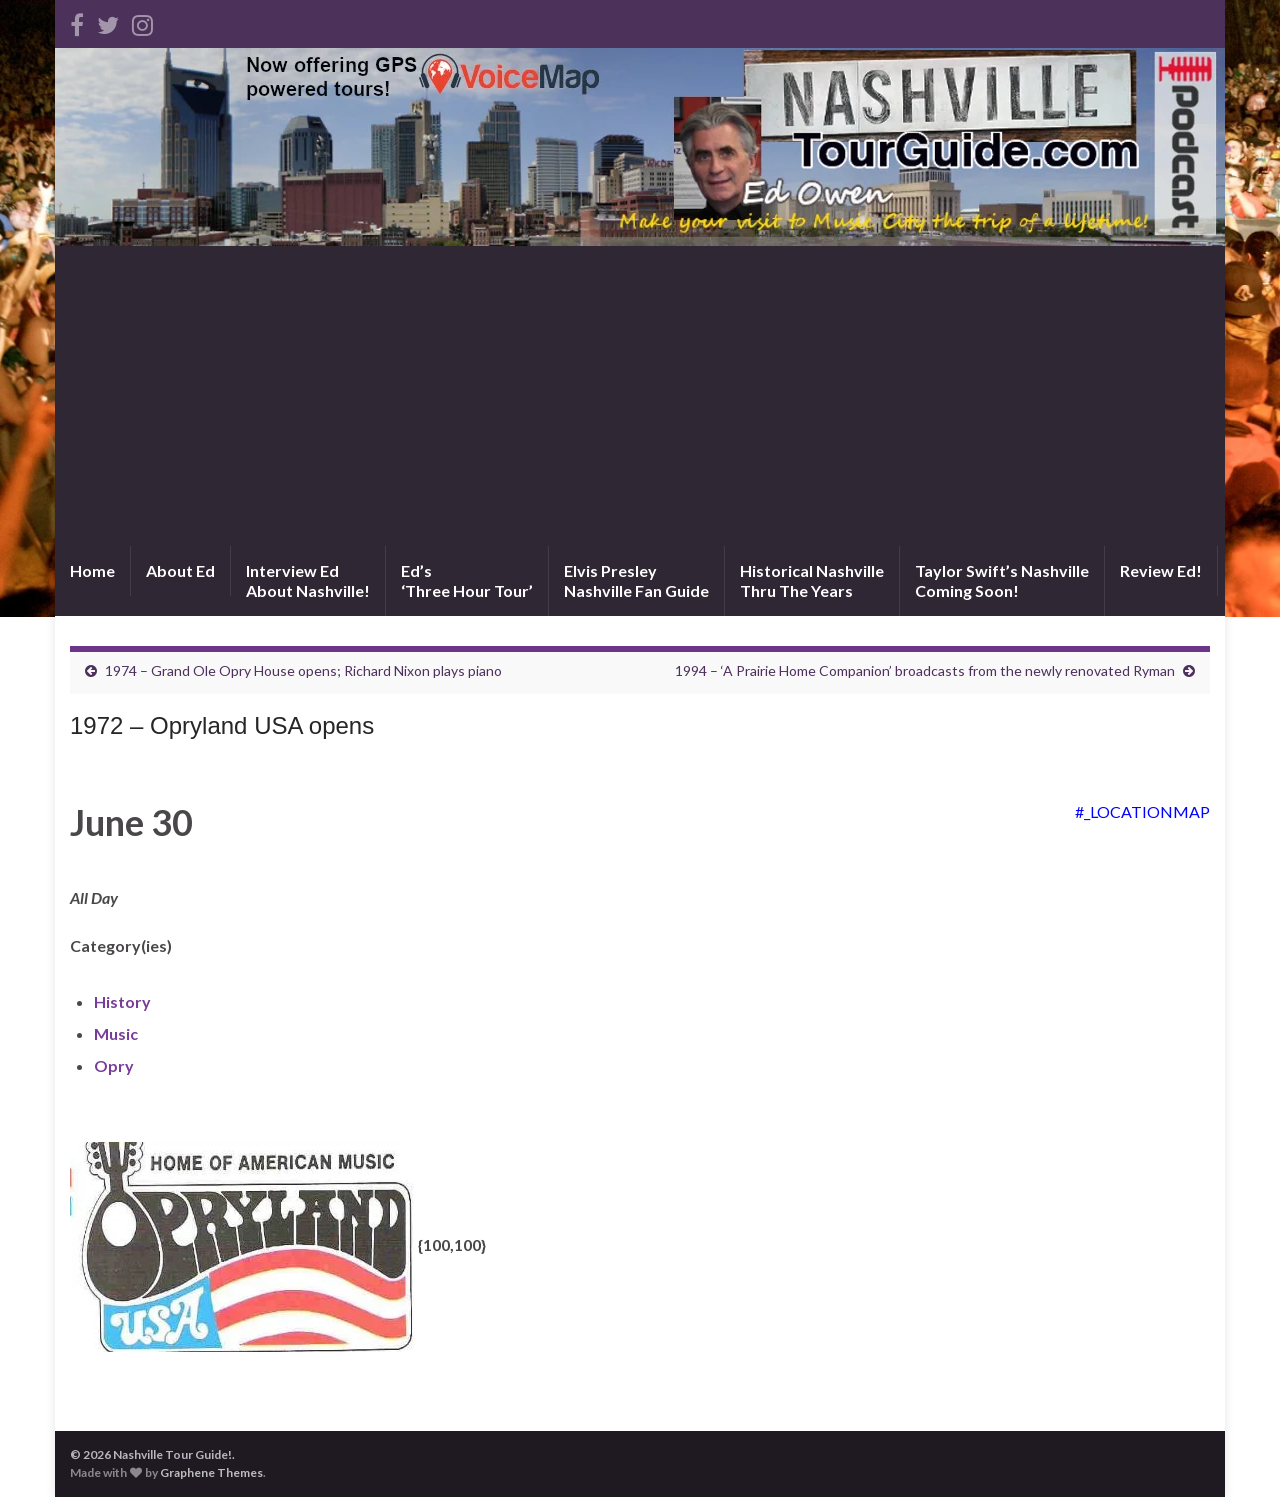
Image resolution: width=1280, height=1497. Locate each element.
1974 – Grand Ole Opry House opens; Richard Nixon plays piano (303, 670)
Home (92, 570)
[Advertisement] (640, 396)
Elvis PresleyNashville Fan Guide (636, 580)
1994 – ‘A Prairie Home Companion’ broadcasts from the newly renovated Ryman (925, 670)
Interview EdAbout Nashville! (308, 580)
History (122, 1001)
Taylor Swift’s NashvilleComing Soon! (1002, 580)
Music (116, 1033)
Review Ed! (1161, 570)
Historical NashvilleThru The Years (812, 580)
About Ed (180, 570)
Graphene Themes (211, 1472)
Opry (114, 1065)
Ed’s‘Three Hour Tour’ (467, 580)
